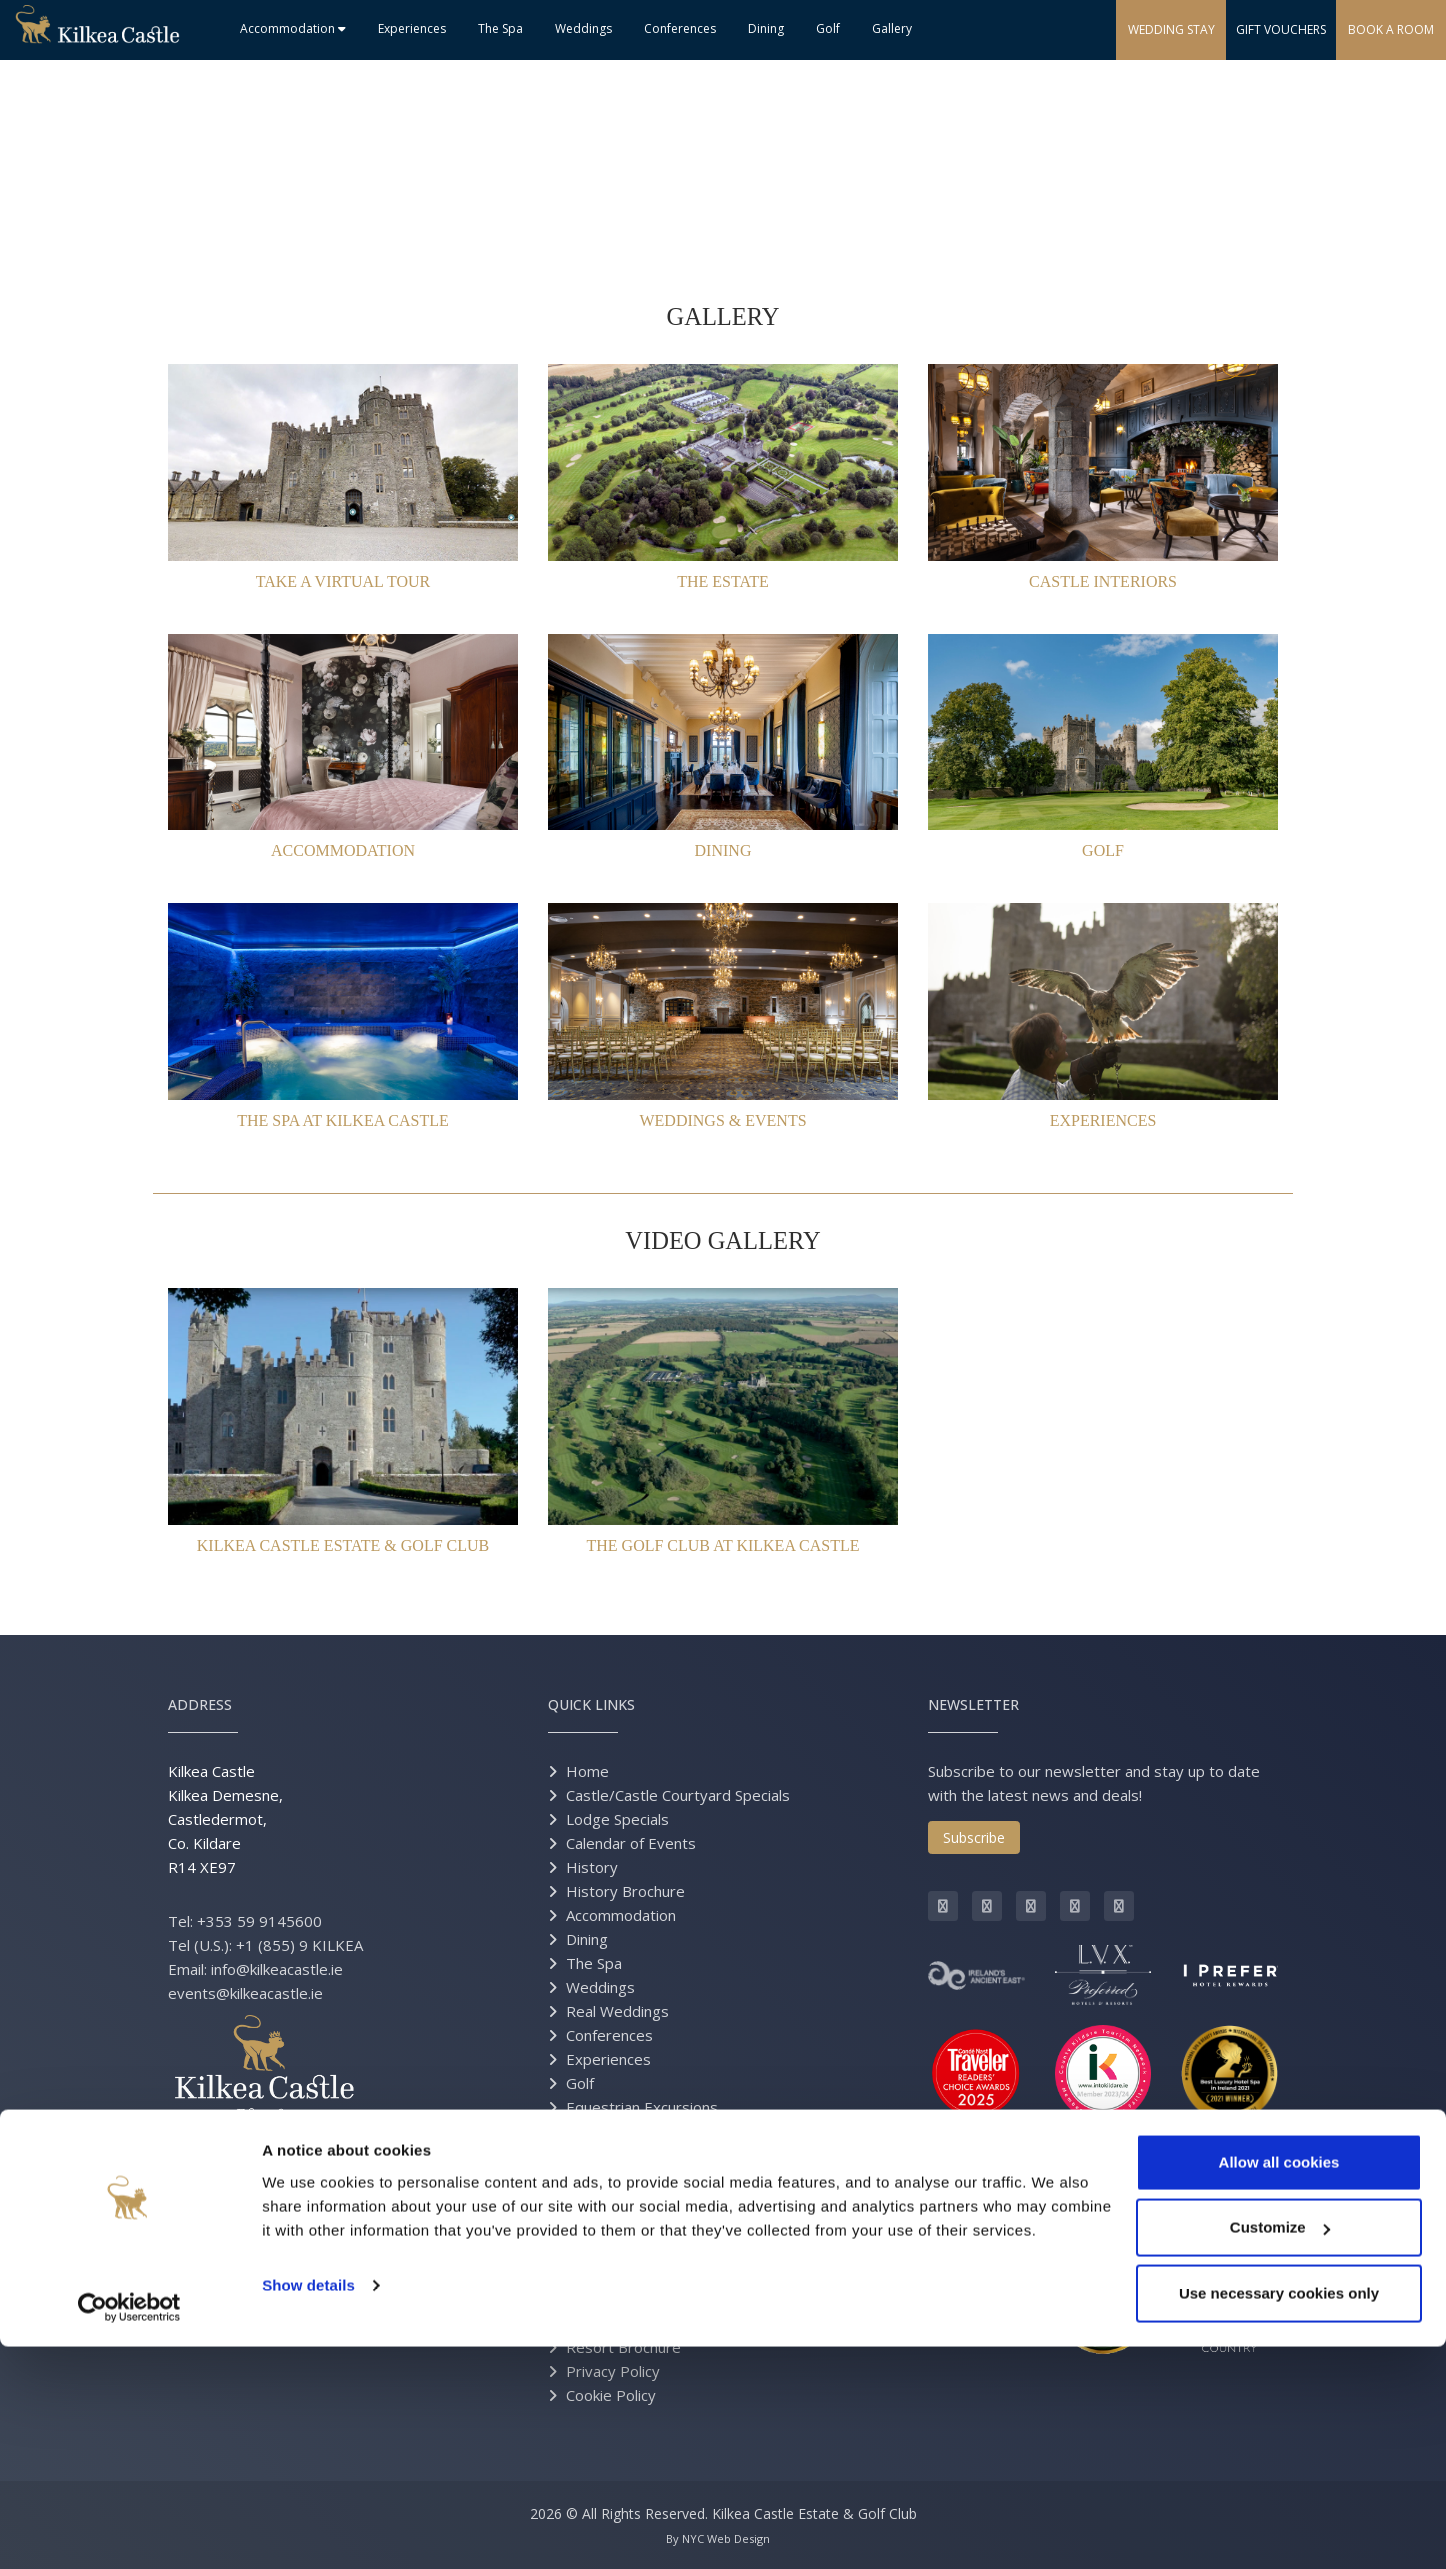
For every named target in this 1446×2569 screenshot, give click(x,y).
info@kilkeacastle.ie (277, 1969)
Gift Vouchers (612, 2155)
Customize (1280, 2450)
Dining (766, 28)
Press (586, 2131)
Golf (828, 28)
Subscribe (974, 1837)
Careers (593, 2227)
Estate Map (606, 2323)
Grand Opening (618, 2299)
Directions (601, 2275)
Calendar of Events (631, 1843)
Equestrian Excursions (642, 2107)
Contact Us (604, 2251)
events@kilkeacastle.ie (245, 1993)
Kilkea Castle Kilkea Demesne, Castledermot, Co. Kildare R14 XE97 (225, 1819)
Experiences (412, 28)
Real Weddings (617, 2011)
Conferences (680, 28)
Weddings (583, 28)
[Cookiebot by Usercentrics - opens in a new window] (129, 2530)
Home (587, 1771)
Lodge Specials (617, 1819)
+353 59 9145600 (259, 1921)
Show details (308, 2507)
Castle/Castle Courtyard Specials (678, 1795)
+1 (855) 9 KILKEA (299, 1945)
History (592, 1867)
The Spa (500, 28)
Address (200, 1704)
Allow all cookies (1279, 2384)
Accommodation (293, 28)
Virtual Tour (606, 2203)
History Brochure (625, 1891)
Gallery (892, 28)
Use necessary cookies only (1279, 2515)
